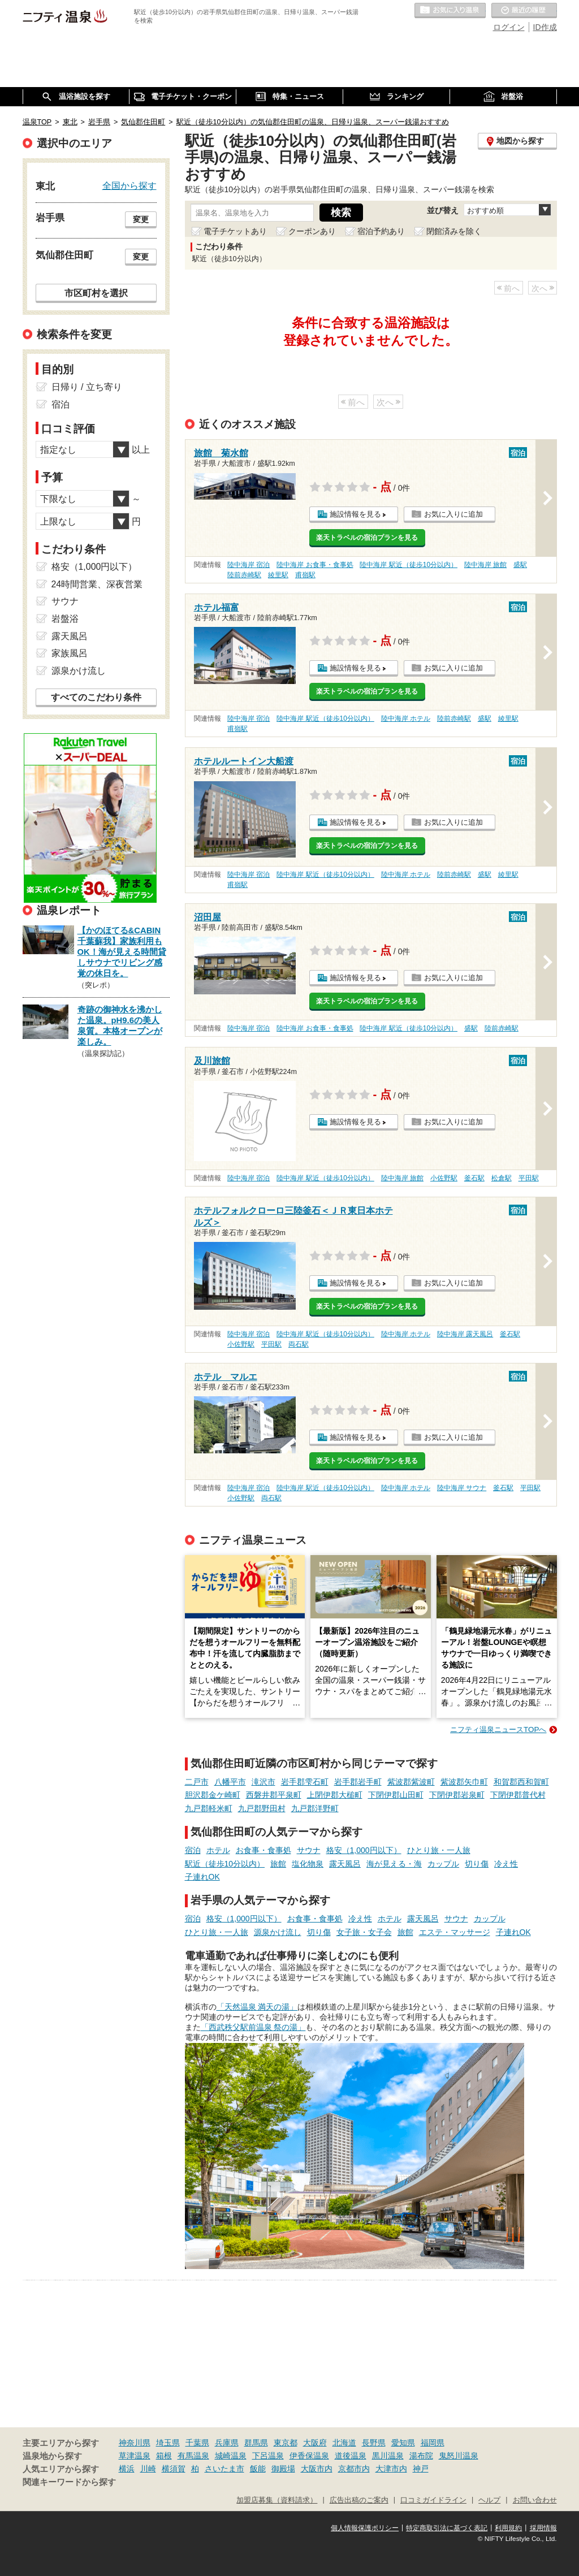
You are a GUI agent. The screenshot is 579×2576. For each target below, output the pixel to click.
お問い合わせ (535, 2500)
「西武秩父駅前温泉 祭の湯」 (253, 2027)
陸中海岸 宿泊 (248, 565)
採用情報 (543, 2528)
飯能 (258, 2468)
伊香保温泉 (309, 2455)
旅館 (278, 1863)
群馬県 (256, 2442)
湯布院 (421, 2455)
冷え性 (506, 1863)
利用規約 (508, 2528)
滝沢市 (263, 1781)
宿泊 (193, 1850)
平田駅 (528, 1178)
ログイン (509, 27)
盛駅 (520, 565)
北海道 (344, 2442)
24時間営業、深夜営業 (97, 584)
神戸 (421, 2468)
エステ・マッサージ (454, 1932)
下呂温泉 (268, 2455)
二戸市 (197, 1781)
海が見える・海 (394, 1863)
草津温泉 (134, 2455)
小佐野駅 (443, 1178)
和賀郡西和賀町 (521, 1781)
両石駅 (298, 1344)
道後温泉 (350, 2455)
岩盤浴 (65, 619)
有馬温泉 (193, 2455)
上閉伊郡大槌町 (334, 1794)
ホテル (218, 1850)
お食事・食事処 (263, 1850)
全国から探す (129, 185)
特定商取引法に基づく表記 (446, 2528)
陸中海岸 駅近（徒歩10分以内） (408, 565)
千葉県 (197, 2442)
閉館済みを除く (454, 231)
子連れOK (202, 1876)
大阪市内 (316, 2468)
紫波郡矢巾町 (464, 1781)
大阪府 (315, 2442)
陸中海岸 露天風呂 (465, 1334)
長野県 (374, 2442)
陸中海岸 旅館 (485, 565)
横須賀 (173, 2468)
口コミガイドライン (433, 2500)
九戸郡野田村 (262, 1808)
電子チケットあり (235, 231)
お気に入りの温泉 (450, 11)
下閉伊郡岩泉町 (457, 1794)
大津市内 (391, 2468)
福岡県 (432, 2442)
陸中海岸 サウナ (461, 1488)
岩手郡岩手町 (358, 1781)
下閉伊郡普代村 (518, 1794)
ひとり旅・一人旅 (438, 1850)
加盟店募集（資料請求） (276, 2500)
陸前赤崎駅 (244, 575)
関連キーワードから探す (69, 2482)
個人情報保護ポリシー (365, 2528)
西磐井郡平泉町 (273, 1794)
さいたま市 (224, 2468)
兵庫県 (227, 2442)
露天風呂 (345, 1863)
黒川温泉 (388, 2455)
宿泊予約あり (381, 231)
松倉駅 (501, 1178)
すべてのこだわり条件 (96, 697)
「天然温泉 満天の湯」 (257, 2006)
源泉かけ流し (277, 1932)
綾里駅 (278, 575)
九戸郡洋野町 (315, 1808)
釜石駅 (474, 1178)
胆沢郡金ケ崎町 (212, 1794)
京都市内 (354, 2468)
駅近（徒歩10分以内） (225, 1863)
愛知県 (403, 2442)
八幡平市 (230, 1781)
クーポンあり (312, 231)
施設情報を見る (355, 514)
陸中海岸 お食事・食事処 (314, 565)
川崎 (148, 2468)
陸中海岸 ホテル (405, 718)
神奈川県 (134, 2442)
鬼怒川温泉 (458, 2455)
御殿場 (283, 2468)
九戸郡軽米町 (208, 1808)
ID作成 (545, 27)
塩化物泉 (307, 1863)
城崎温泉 (231, 2455)
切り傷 (477, 1863)
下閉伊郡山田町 (396, 1794)
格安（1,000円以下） (363, 1850)
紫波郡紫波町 (411, 1781)
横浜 (127, 2468)
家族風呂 (69, 653)
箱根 (164, 2455)
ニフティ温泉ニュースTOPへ (498, 1729)
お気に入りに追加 (453, 514)
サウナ (309, 1850)
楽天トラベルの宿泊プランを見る (367, 538)
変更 (141, 219)
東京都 (285, 2442)
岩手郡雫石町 (305, 1781)
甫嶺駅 (305, 575)
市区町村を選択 (96, 293)
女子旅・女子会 (364, 1932)
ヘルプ (489, 2500)
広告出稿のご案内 (359, 2500)
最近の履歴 (524, 11)
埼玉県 (168, 2442)
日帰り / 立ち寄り (86, 387)
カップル (443, 1863)
